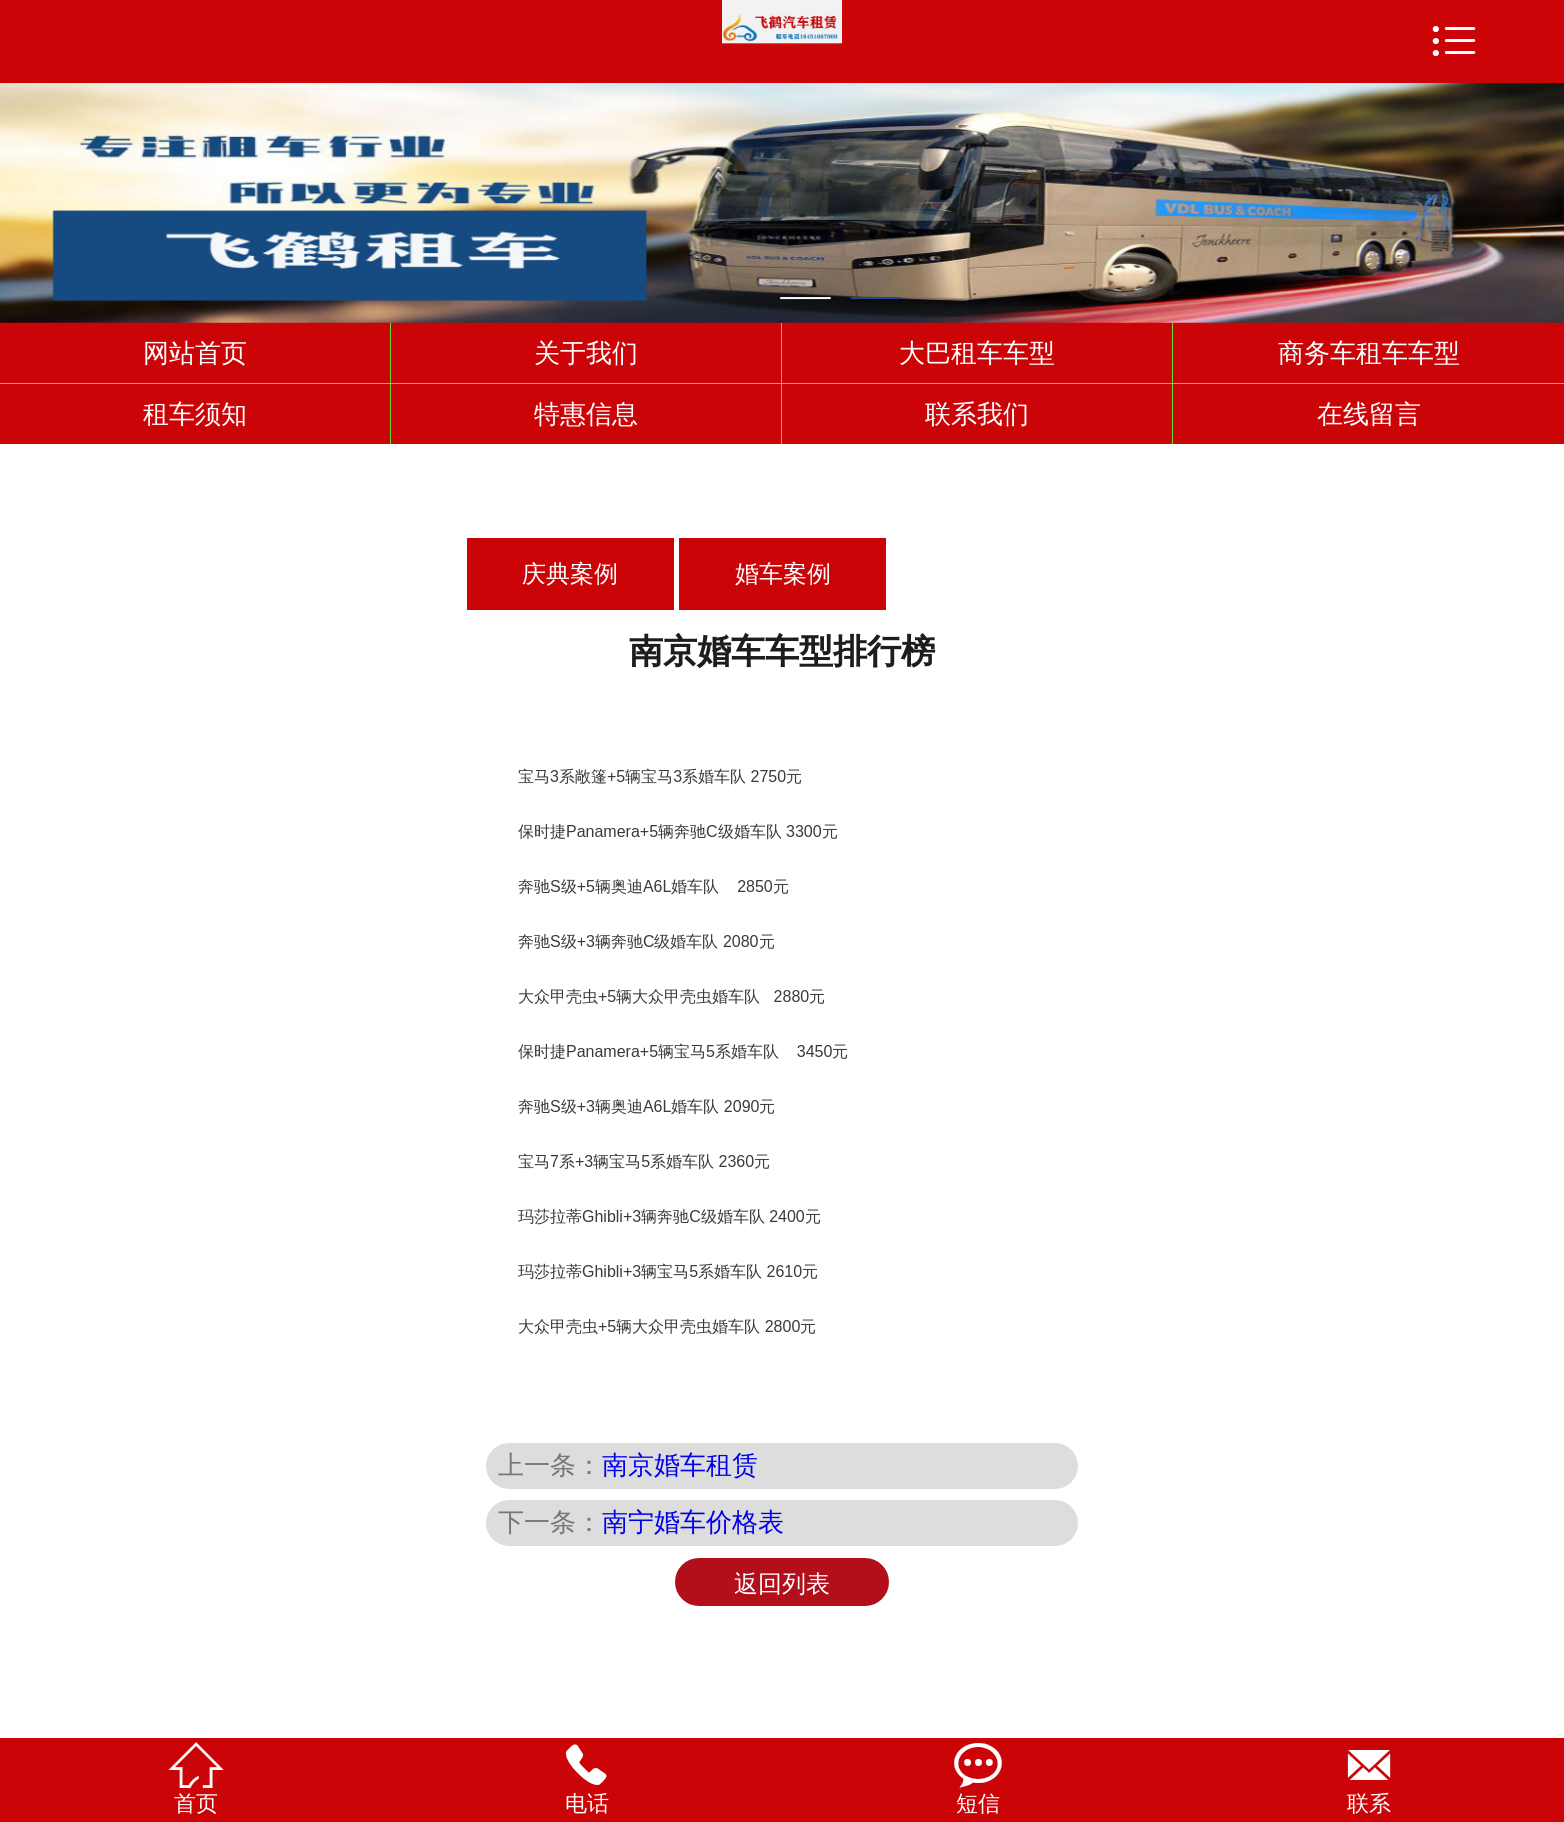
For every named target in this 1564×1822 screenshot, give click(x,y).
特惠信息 (586, 414)
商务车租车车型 (1369, 353)
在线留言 (1369, 414)
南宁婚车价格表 (693, 1522)
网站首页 (195, 353)
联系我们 (977, 414)
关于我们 (586, 353)
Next (1545, 193)
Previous (19, 193)
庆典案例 (570, 574)
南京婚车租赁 (680, 1465)
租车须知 (195, 414)
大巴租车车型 (977, 353)
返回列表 (782, 1584)
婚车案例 (783, 574)
